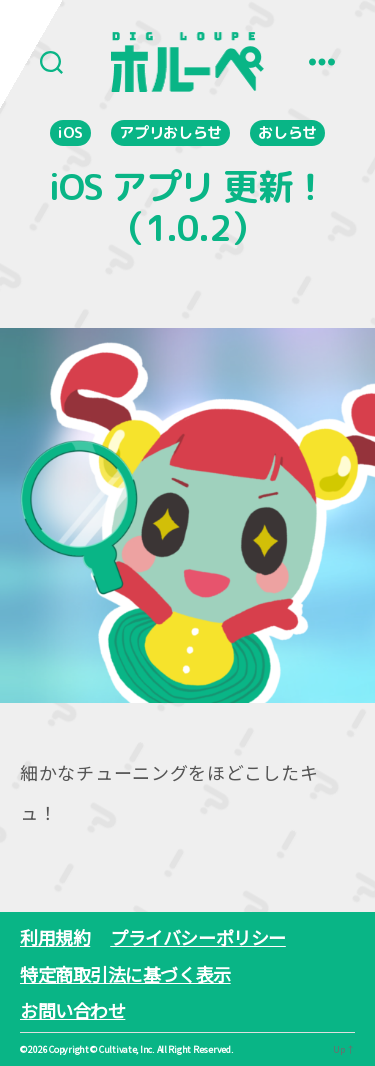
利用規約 (55, 937)
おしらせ (287, 132)
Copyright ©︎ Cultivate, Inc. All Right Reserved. (141, 1049)
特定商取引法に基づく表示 (125, 974)
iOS (70, 132)
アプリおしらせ (170, 132)
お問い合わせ (72, 1010)
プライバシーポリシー (198, 937)
